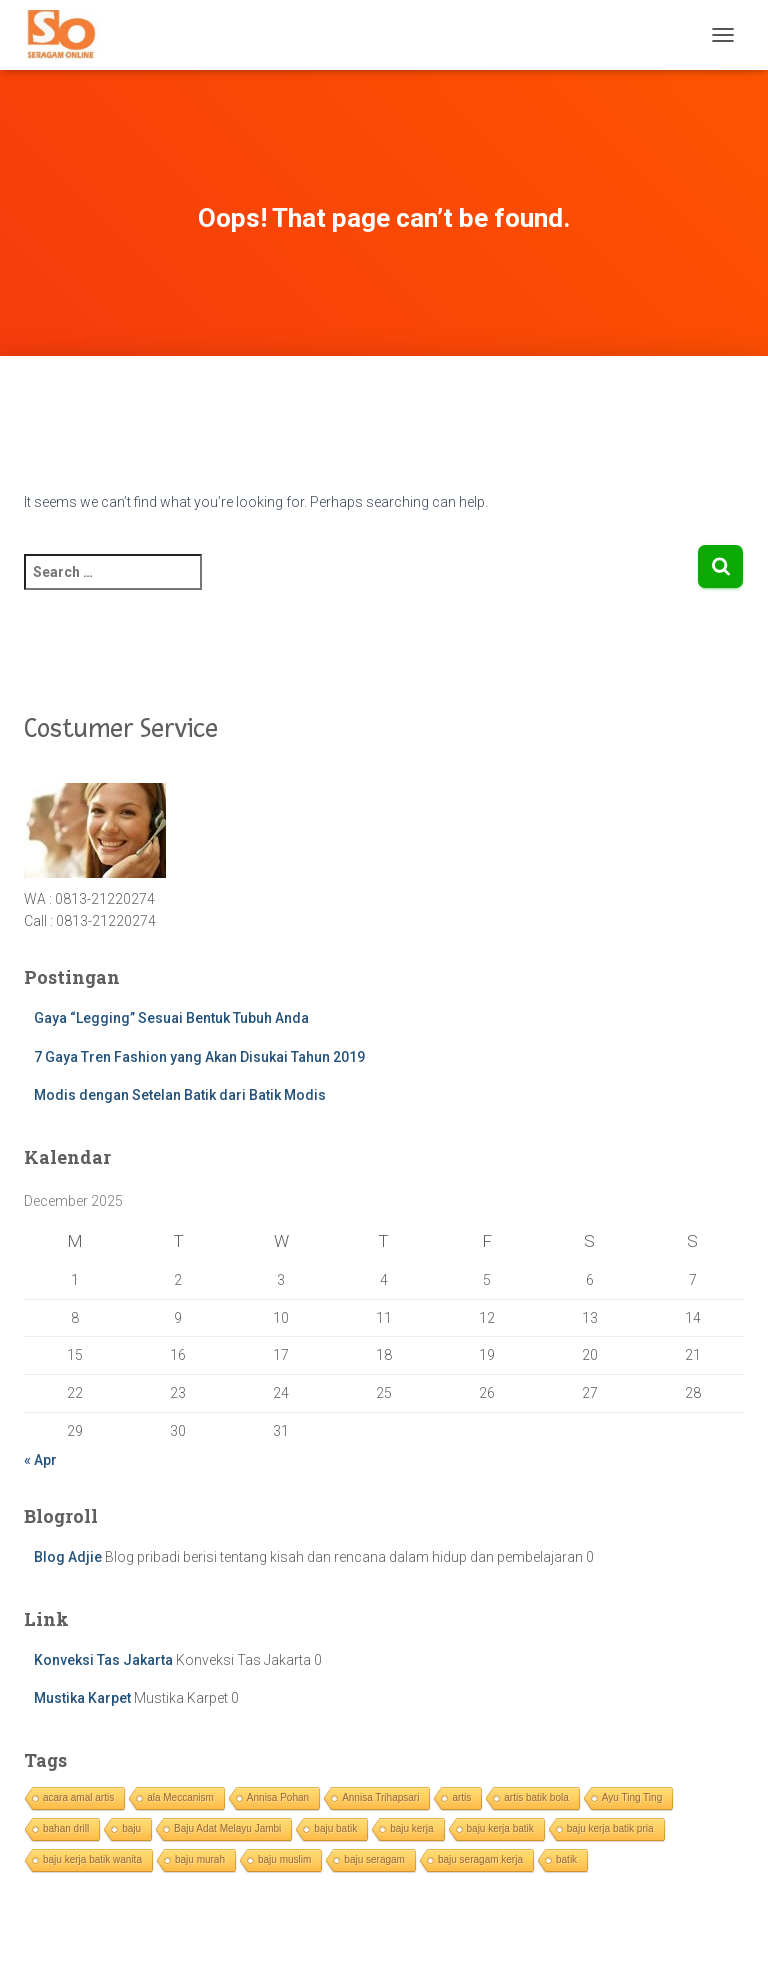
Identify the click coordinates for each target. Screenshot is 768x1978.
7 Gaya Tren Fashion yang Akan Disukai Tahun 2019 (199, 1057)
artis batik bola (536, 1797)
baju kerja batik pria (610, 1828)
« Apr (40, 1460)
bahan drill (66, 1828)
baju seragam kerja (480, 1859)
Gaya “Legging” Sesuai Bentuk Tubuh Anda (171, 1018)
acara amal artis (78, 1797)
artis (461, 1797)
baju (131, 1828)
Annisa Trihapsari (380, 1797)
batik (566, 1859)
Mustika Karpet (82, 1698)
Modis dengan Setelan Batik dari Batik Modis (180, 1095)
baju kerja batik (500, 1828)
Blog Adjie (68, 1557)
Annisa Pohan (278, 1797)
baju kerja (411, 1828)
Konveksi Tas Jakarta (103, 1660)
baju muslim (284, 1859)
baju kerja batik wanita (92, 1859)
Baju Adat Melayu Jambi (227, 1828)
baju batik (335, 1828)
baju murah (200, 1859)
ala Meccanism (180, 1797)
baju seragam (374, 1859)
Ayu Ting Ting (632, 1797)
